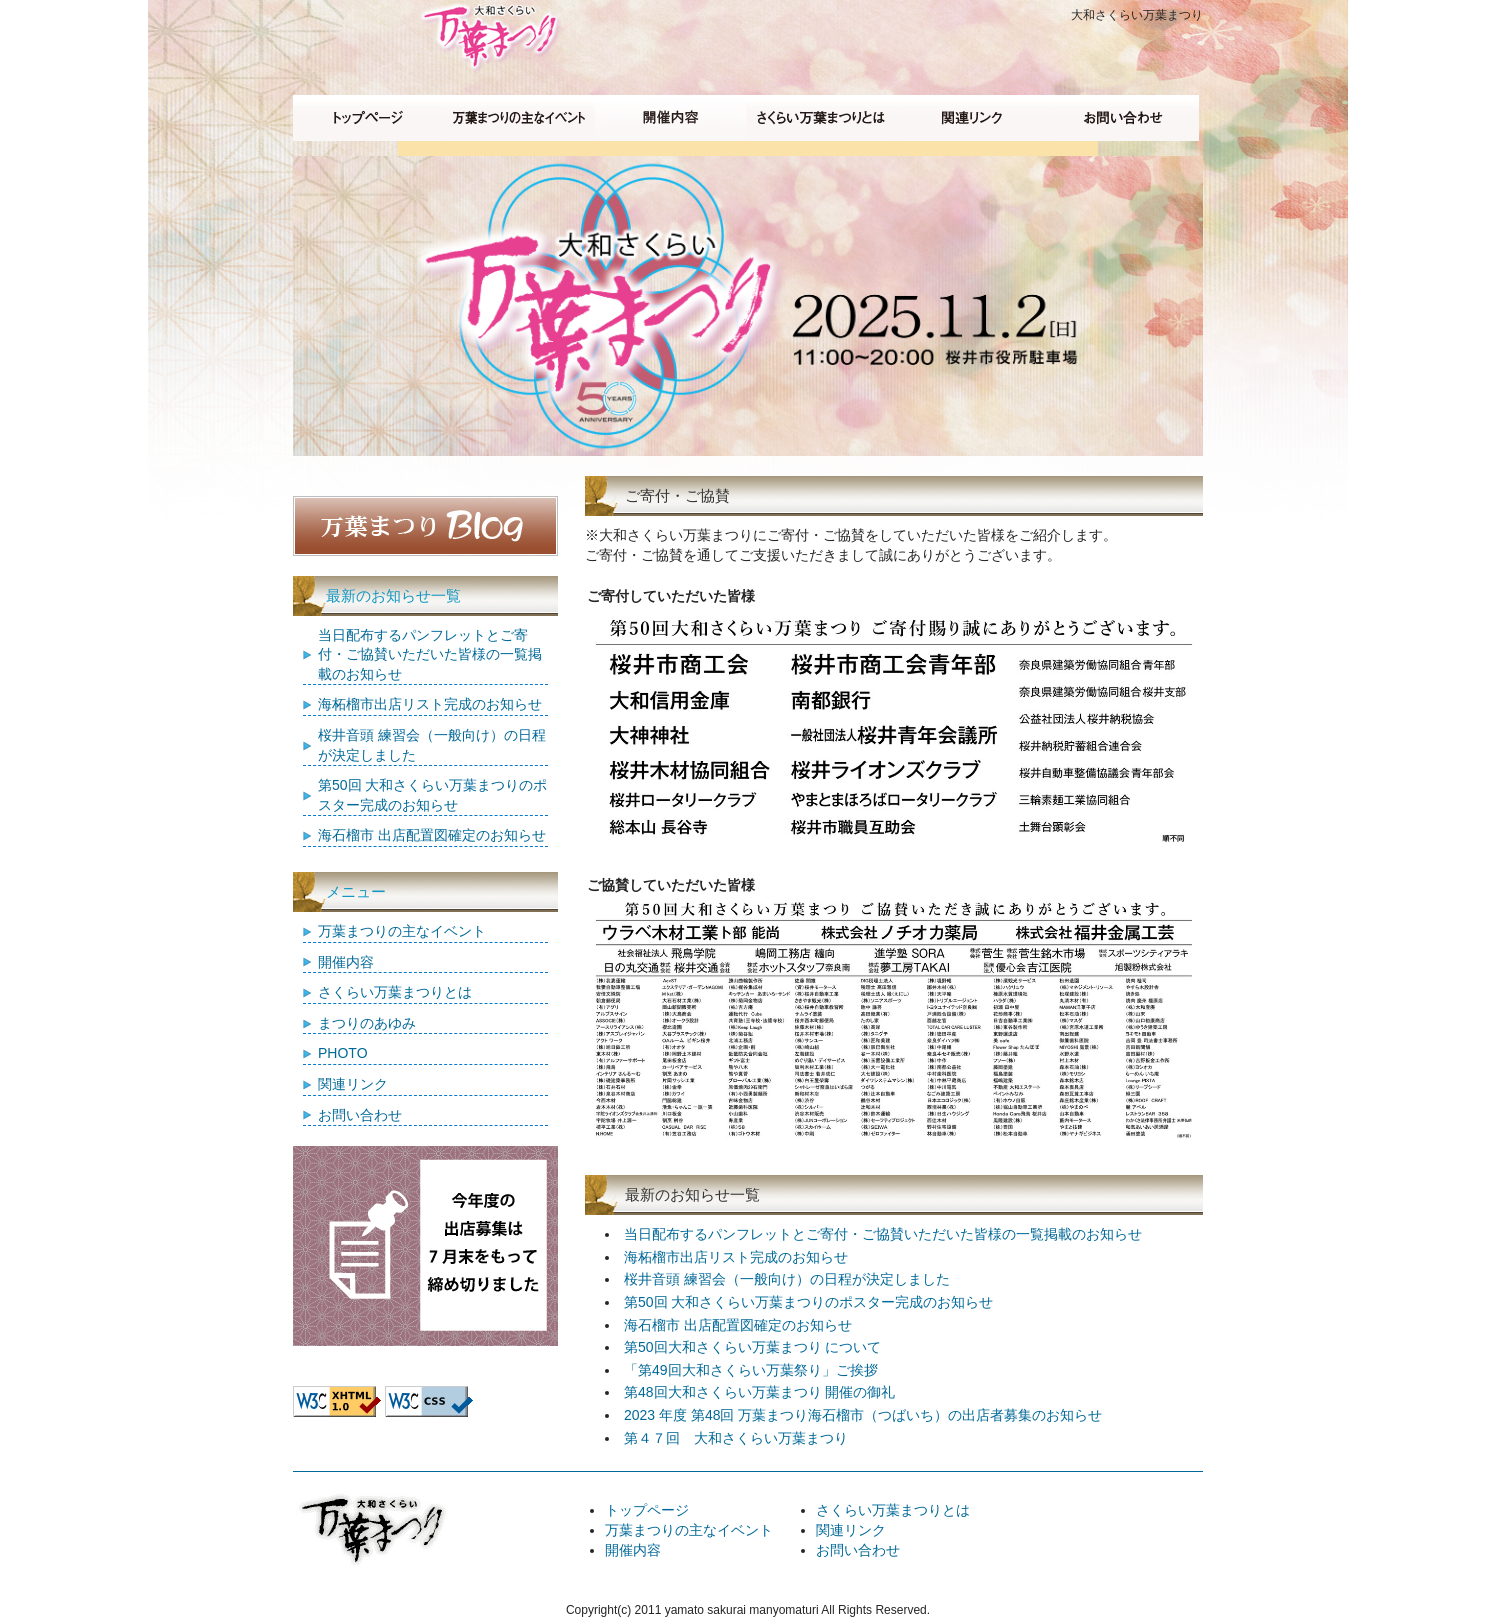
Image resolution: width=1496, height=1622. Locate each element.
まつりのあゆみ (367, 1023)
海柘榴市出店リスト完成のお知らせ (736, 1257)
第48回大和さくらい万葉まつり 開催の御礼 (759, 1392)
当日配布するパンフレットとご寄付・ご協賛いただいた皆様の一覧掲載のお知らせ (883, 1234)
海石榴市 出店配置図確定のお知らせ (738, 1325)
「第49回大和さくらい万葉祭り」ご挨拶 (751, 1370)
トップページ (647, 1510)
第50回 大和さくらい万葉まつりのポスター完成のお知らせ (808, 1302)
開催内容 (346, 962)
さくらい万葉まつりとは (395, 992)
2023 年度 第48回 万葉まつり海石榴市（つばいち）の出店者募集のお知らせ (863, 1415)
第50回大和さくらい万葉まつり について (752, 1347)
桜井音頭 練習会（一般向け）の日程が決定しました (787, 1279)
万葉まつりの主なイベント (402, 931)
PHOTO (343, 1053)
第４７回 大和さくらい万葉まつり (736, 1438)
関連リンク (353, 1084)
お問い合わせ (360, 1115)
